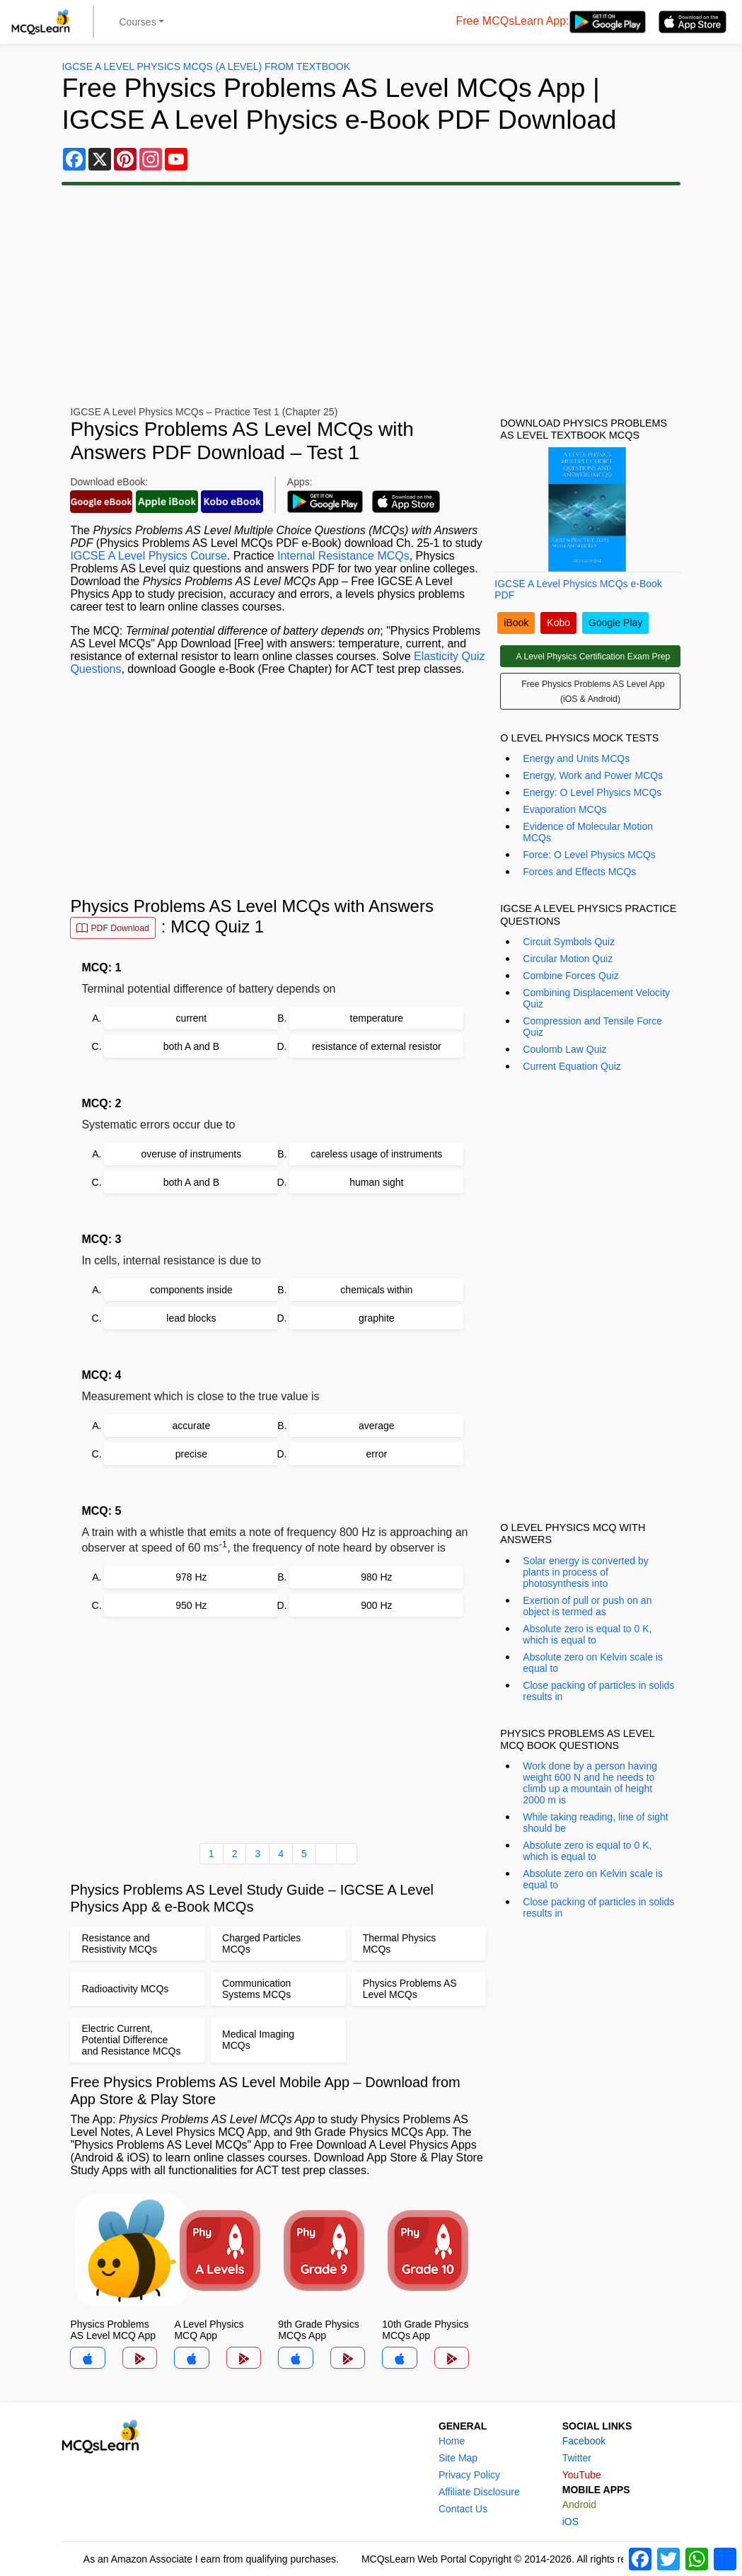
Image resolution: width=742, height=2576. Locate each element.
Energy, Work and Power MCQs (593, 775)
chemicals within (376, 1289)
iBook (516, 622)
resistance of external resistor (376, 1046)
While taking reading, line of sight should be (595, 1822)
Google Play (615, 622)
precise (191, 1454)
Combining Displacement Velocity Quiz (596, 998)
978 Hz (191, 1577)
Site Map (458, 2458)
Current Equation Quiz (572, 1066)
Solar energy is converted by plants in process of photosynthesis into (585, 1572)
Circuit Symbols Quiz (569, 941)
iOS (570, 2521)
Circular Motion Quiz (568, 958)
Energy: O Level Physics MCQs (592, 792)
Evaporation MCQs (564, 809)
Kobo (558, 622)
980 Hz (376, 1577)
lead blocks (191, 1318)
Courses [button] (138, 22)
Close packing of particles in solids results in (598, 1691)
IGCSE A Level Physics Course (148, 556)
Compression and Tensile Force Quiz (592, 1026)
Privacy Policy (469, 2474)
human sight (376, 1182)
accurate (192, 1425)
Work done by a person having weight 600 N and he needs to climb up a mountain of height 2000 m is (590, 1783)
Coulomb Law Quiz (564, 1049)
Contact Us (463, 2508)
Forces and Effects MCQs (579, 871)
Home (452, 2441)
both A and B (191, 1046)
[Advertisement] (371, 296)
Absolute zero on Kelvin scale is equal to (593, 1662)
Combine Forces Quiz (570, 975)
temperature (376, 1018)
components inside (191, 1289)
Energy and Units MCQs (576, 758)
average (377, 1425)
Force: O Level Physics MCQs (589, 854)
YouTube (581, 2474)
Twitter (576, 2458)
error (377, 1454)
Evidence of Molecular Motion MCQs (588, 832)
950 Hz (191, 1605)
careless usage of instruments (376, 1154)
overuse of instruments (191, 1154)
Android (579, 2504)
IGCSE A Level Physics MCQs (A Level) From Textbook (206, 66)
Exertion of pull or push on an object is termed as (587, 1606)
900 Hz (376, 1605)
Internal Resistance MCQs (343, 556)
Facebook (583, 2441)
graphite (377, 1318)
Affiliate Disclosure (479, 2491)
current (191, 1018)
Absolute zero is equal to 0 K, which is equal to (587, 1634)
